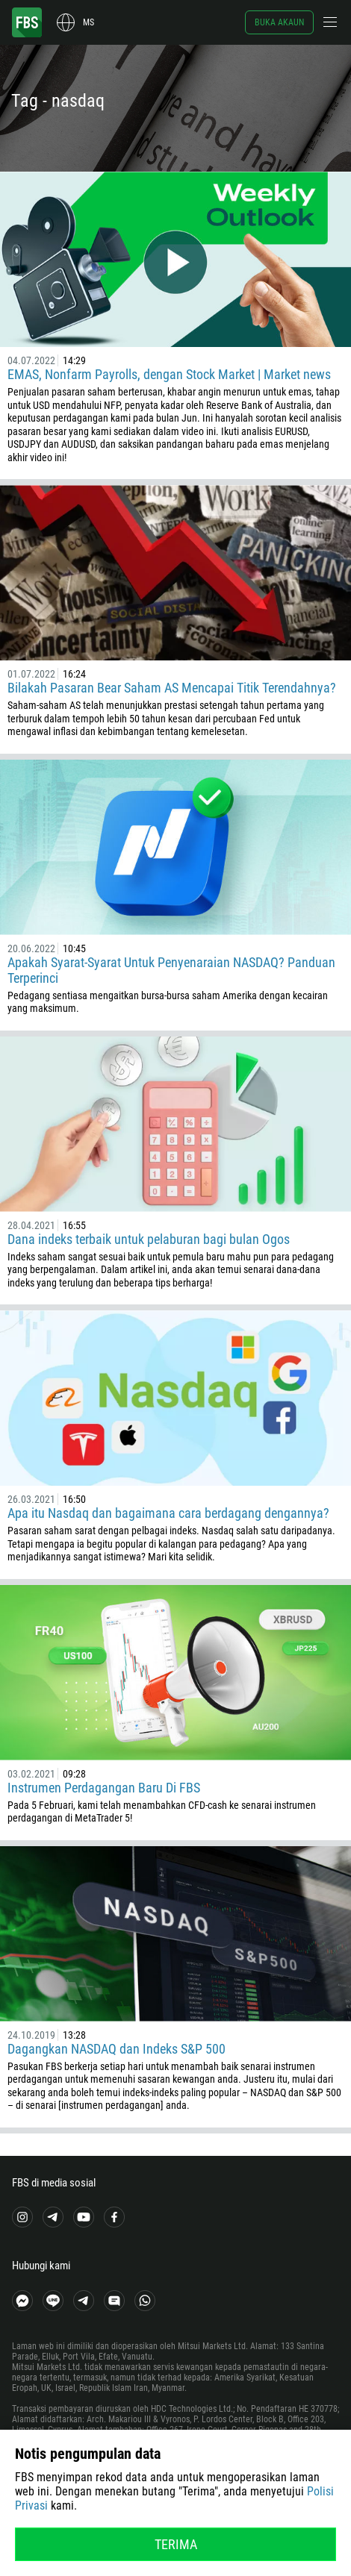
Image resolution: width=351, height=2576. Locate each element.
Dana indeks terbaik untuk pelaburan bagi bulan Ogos (148, 1239)
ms (88, 22)
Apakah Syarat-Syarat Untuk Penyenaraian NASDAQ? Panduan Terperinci (171, 970)
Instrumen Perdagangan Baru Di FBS (103, 1787)
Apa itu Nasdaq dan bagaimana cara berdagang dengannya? (168, 1513)
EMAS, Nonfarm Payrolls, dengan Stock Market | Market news (169, 374)
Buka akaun (279, 22)
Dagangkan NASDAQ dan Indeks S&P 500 (116, 2049)
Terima (176, 2544)
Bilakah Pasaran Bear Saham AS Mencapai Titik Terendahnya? (171, 687)
